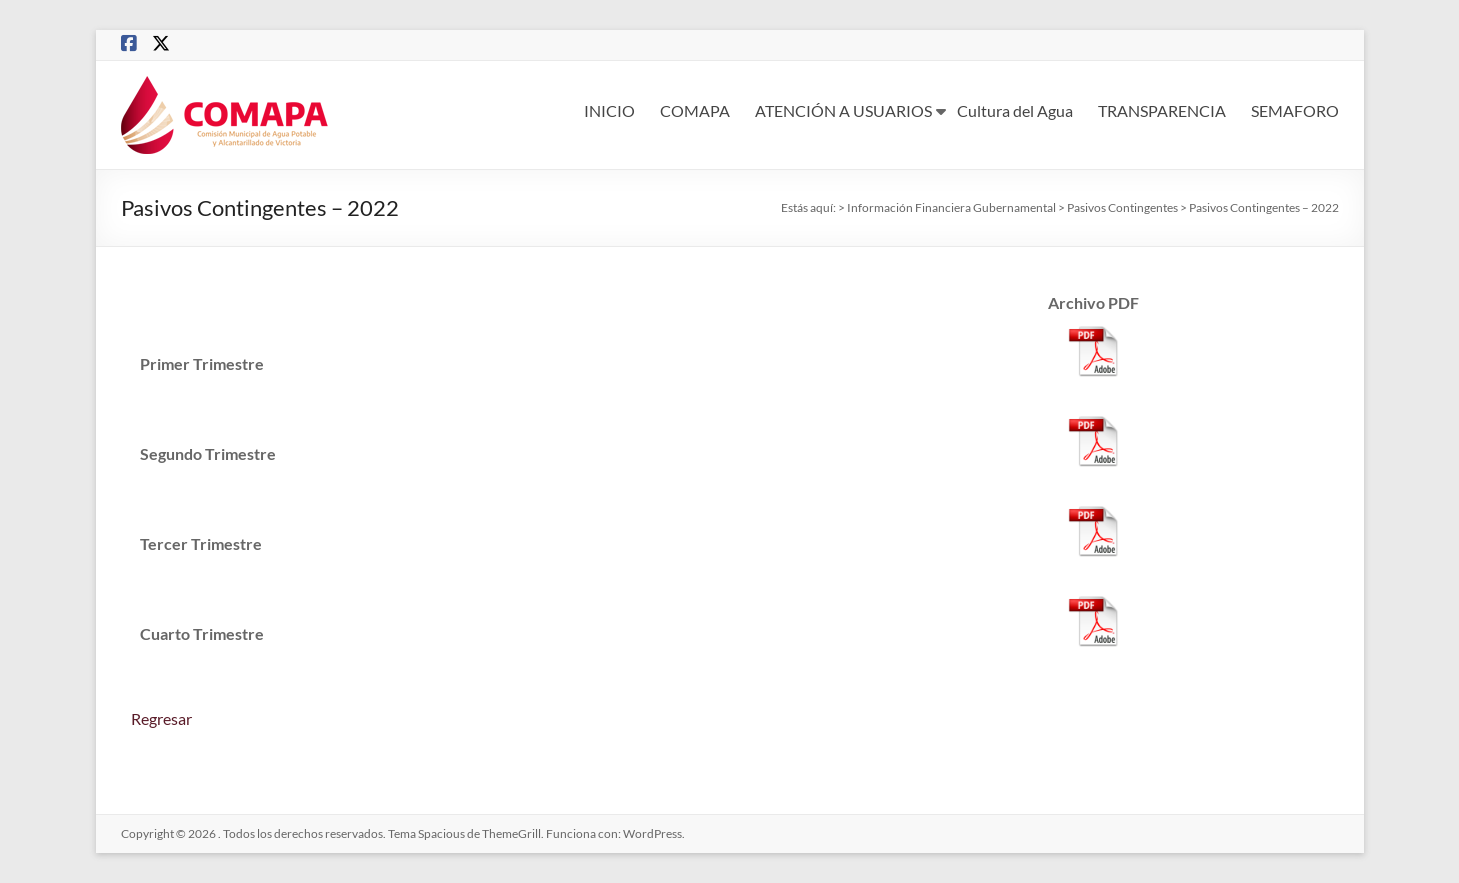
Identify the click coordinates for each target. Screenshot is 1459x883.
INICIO (609, 110)
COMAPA (695, 110)
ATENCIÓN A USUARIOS (843, 110)
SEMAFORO (1295, 110)
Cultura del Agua (1015, 110)
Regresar (161, 718)
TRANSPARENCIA (1162, 110)
